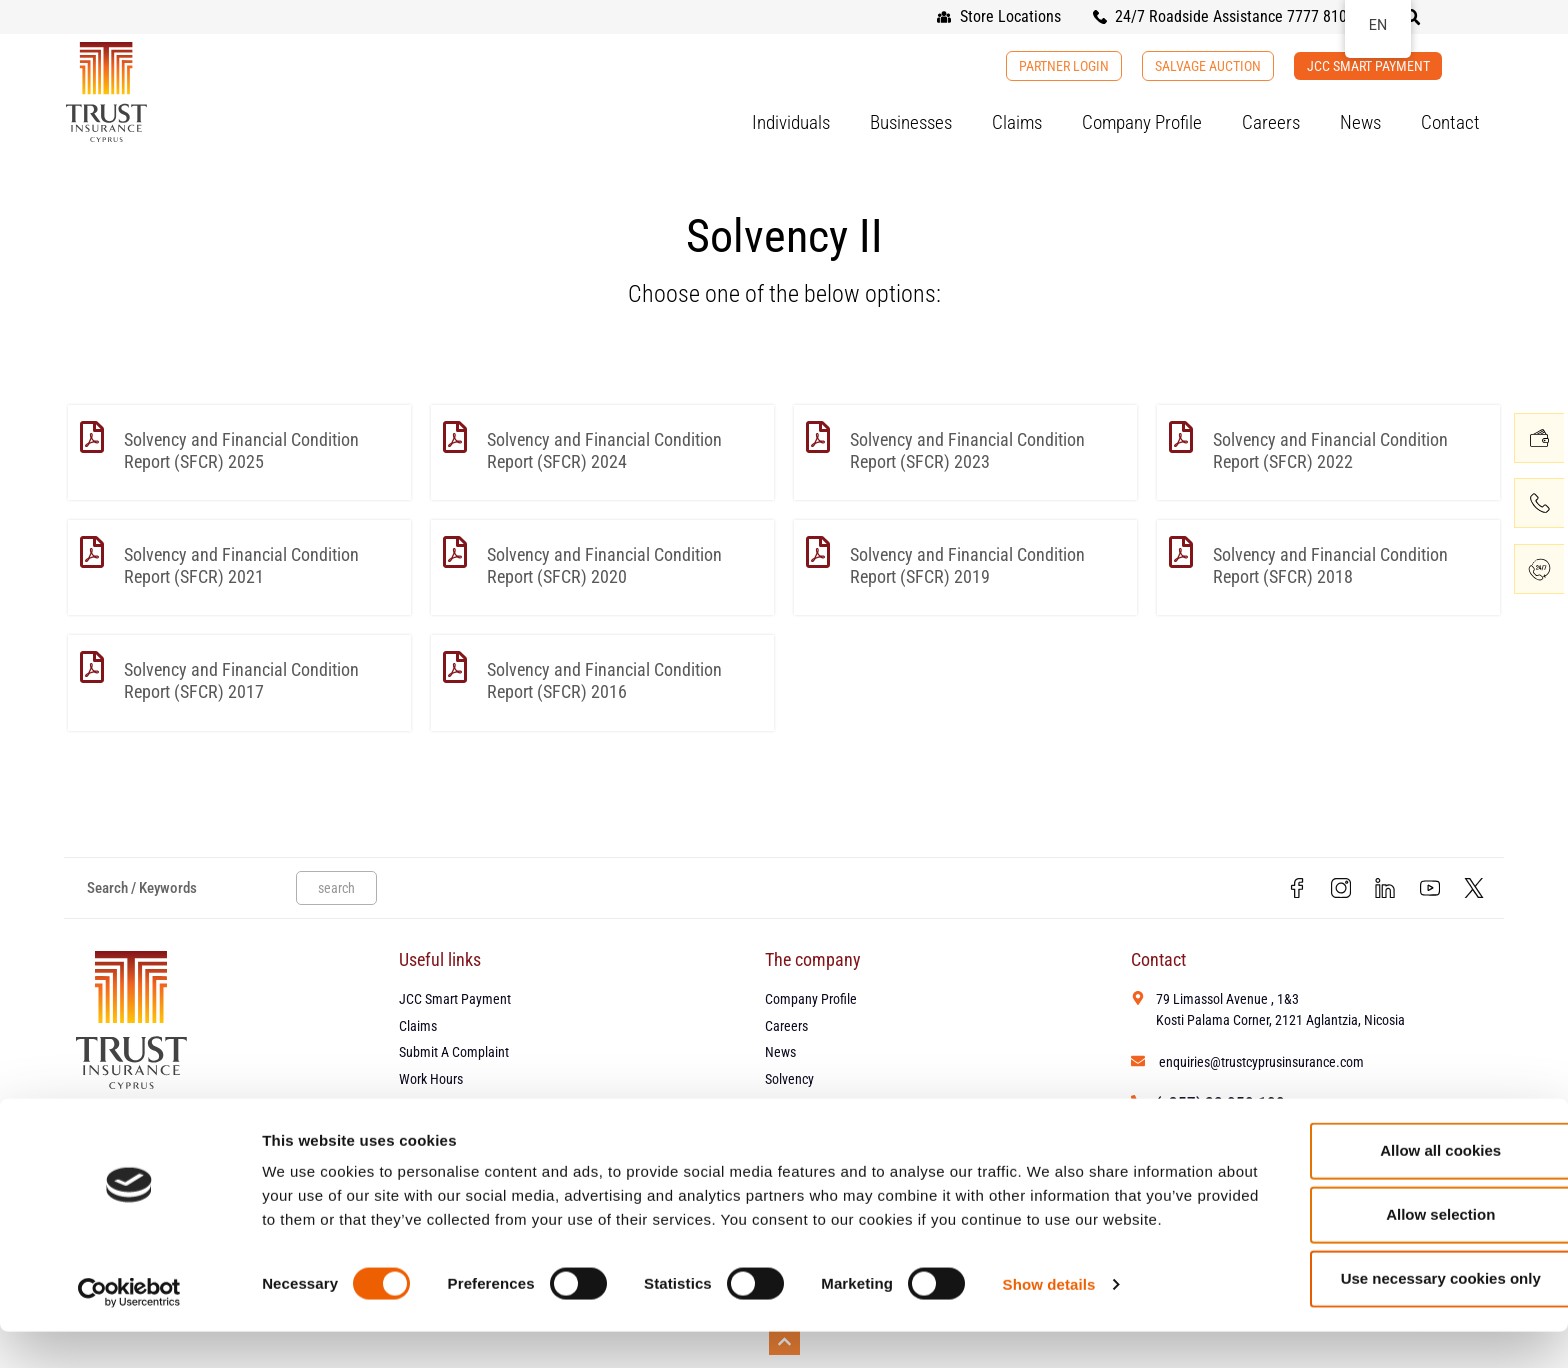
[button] (1412, 17)
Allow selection (1400, 1234)
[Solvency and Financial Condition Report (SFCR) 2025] (92, 437)
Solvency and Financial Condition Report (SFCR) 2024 (604, 450)
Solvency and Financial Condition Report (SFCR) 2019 (967, 565)
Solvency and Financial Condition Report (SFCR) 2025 (241, 450)
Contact (1450, 122)
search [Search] (336, 889)
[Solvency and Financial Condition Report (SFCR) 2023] (818, 437)
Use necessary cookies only (1401, 1298)
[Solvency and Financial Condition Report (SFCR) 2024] (455, 437)
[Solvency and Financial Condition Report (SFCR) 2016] (455, 667)
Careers (1271, 122)
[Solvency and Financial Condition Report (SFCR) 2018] (1181, 552)
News (1360, 122)
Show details (1049, 1328)
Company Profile (1142, 122)
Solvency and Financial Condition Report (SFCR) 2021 (241, 565)
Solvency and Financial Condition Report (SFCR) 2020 (604, 565)
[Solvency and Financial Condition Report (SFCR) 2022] (1181, 437)
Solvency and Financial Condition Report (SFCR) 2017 (241, 680)
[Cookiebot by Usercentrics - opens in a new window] (129, 1329)
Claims (1017, 122)
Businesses (911, 122)
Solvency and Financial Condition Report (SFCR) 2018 (1330, 565)
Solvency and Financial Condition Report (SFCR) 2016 (604, 680)
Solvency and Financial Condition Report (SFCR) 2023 (967, 450)
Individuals (791, 122)
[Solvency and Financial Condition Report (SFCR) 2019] (818, 552)
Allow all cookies (1401, 1170)
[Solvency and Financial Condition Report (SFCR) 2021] (92, 552)
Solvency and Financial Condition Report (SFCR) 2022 (1330, 450)
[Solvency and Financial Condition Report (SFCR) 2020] (455, 552)
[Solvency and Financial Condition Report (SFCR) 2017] (92, 667)
